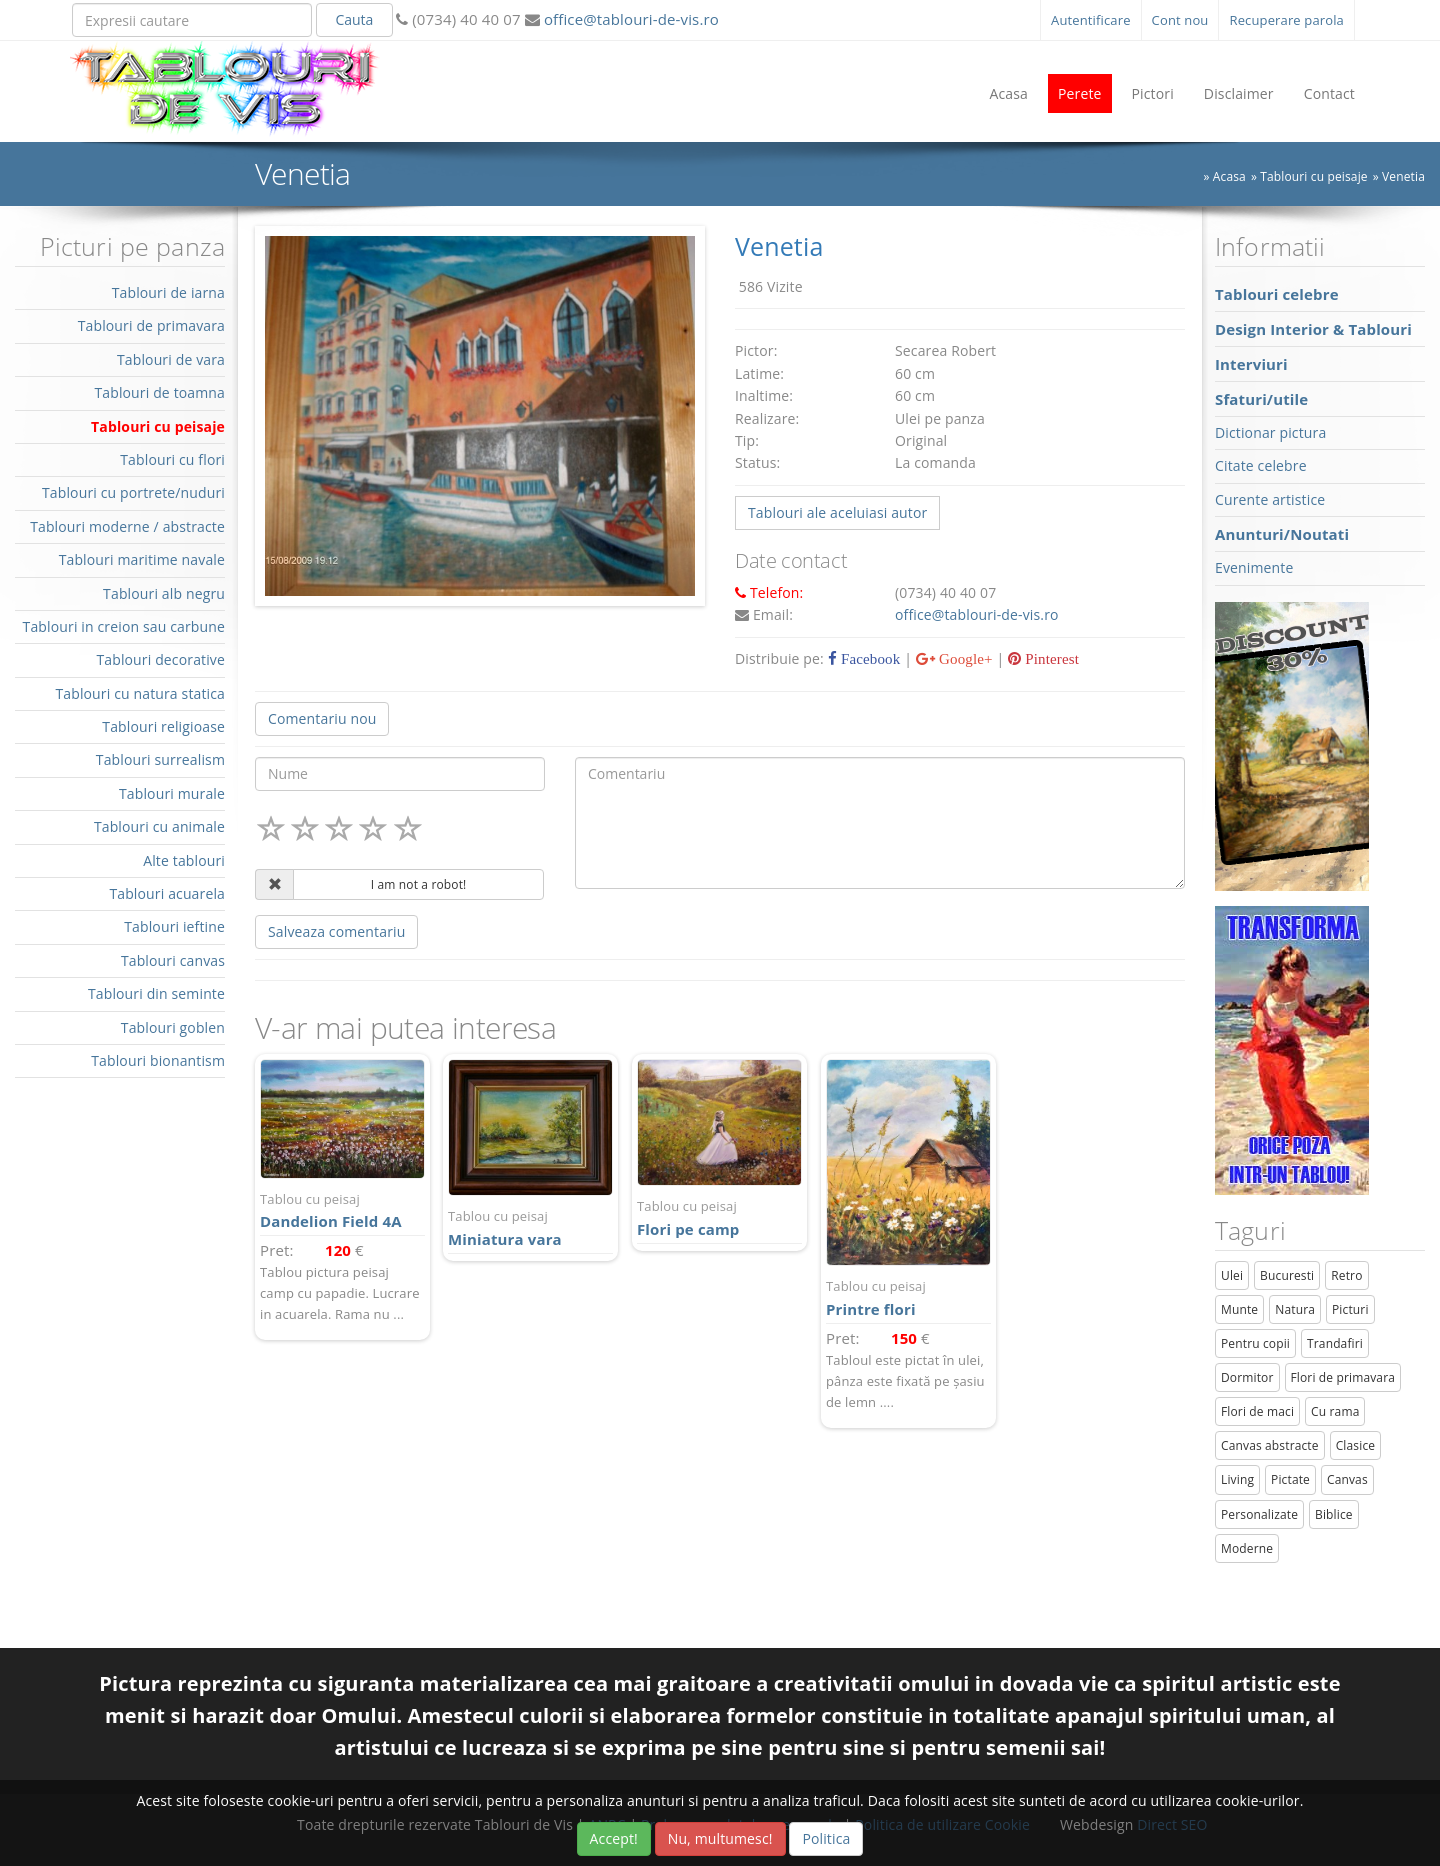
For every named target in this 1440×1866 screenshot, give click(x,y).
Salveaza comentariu (336, 931)
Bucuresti (1287, 1275)
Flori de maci (1257, 1411)
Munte (1239, 1309)
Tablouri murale (172, 793)
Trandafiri (1335, 1343)
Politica (826, 1838)
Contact (1329, 93)
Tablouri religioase (163, 726)
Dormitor (1247, 1377)
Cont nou (1180, 20)
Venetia (1403, 176)
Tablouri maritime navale (142, 559)
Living (1237, 1479)
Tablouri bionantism (158, 1060)
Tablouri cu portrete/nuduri (133, 492)
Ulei (1232, 1275)
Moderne (1247, 1548)
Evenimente (1254, 567)
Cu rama (1335, 1411)
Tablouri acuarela (167, 893)
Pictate (1290, 1479)
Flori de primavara (1343, 1377)
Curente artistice (1270, 499)
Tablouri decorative (160, 659)
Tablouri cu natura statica (140, 693)
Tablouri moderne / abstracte (127, 526)
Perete (1080, 93)
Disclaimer (1239, 93)
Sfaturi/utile (1261, 399)
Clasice (1355, 1445)
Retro (1346, 1275)
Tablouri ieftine (174, 926)
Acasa (1008, 93)
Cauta (354, 19)
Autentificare (1091, 20)
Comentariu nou (322, 718)
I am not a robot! (419, 884)
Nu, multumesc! (720, 1838)
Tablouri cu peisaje (1313, 176)
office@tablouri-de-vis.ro (629, 19)
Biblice (1334, 1514)
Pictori (1153, 93)
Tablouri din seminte (156, 993)
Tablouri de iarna (168, 292)
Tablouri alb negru (164, 593)
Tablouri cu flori (172, 459)
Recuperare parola (1286, 20)
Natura (1295, 1309)
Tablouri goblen (173, 1027)
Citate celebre (1261, 465)
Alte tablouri (184, 860)
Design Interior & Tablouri (1313, 329)
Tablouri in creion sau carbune (124, 626)
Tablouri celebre (1277, 294)
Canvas (1347, 1479)
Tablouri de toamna (159, 392)
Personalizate (1259, 1514)
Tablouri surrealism (160, 759)
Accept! (614, 1838)
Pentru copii (1255, 1343)
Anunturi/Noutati (1282, 534)
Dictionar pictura (1270, 432)
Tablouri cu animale (159, 826)
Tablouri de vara (171, 359)
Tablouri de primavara (151, 325)
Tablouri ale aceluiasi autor (837, 512)
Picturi (1350, 1309)
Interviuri (1251, 364)
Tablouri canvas (173, 960)
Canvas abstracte (1270, 1445)
